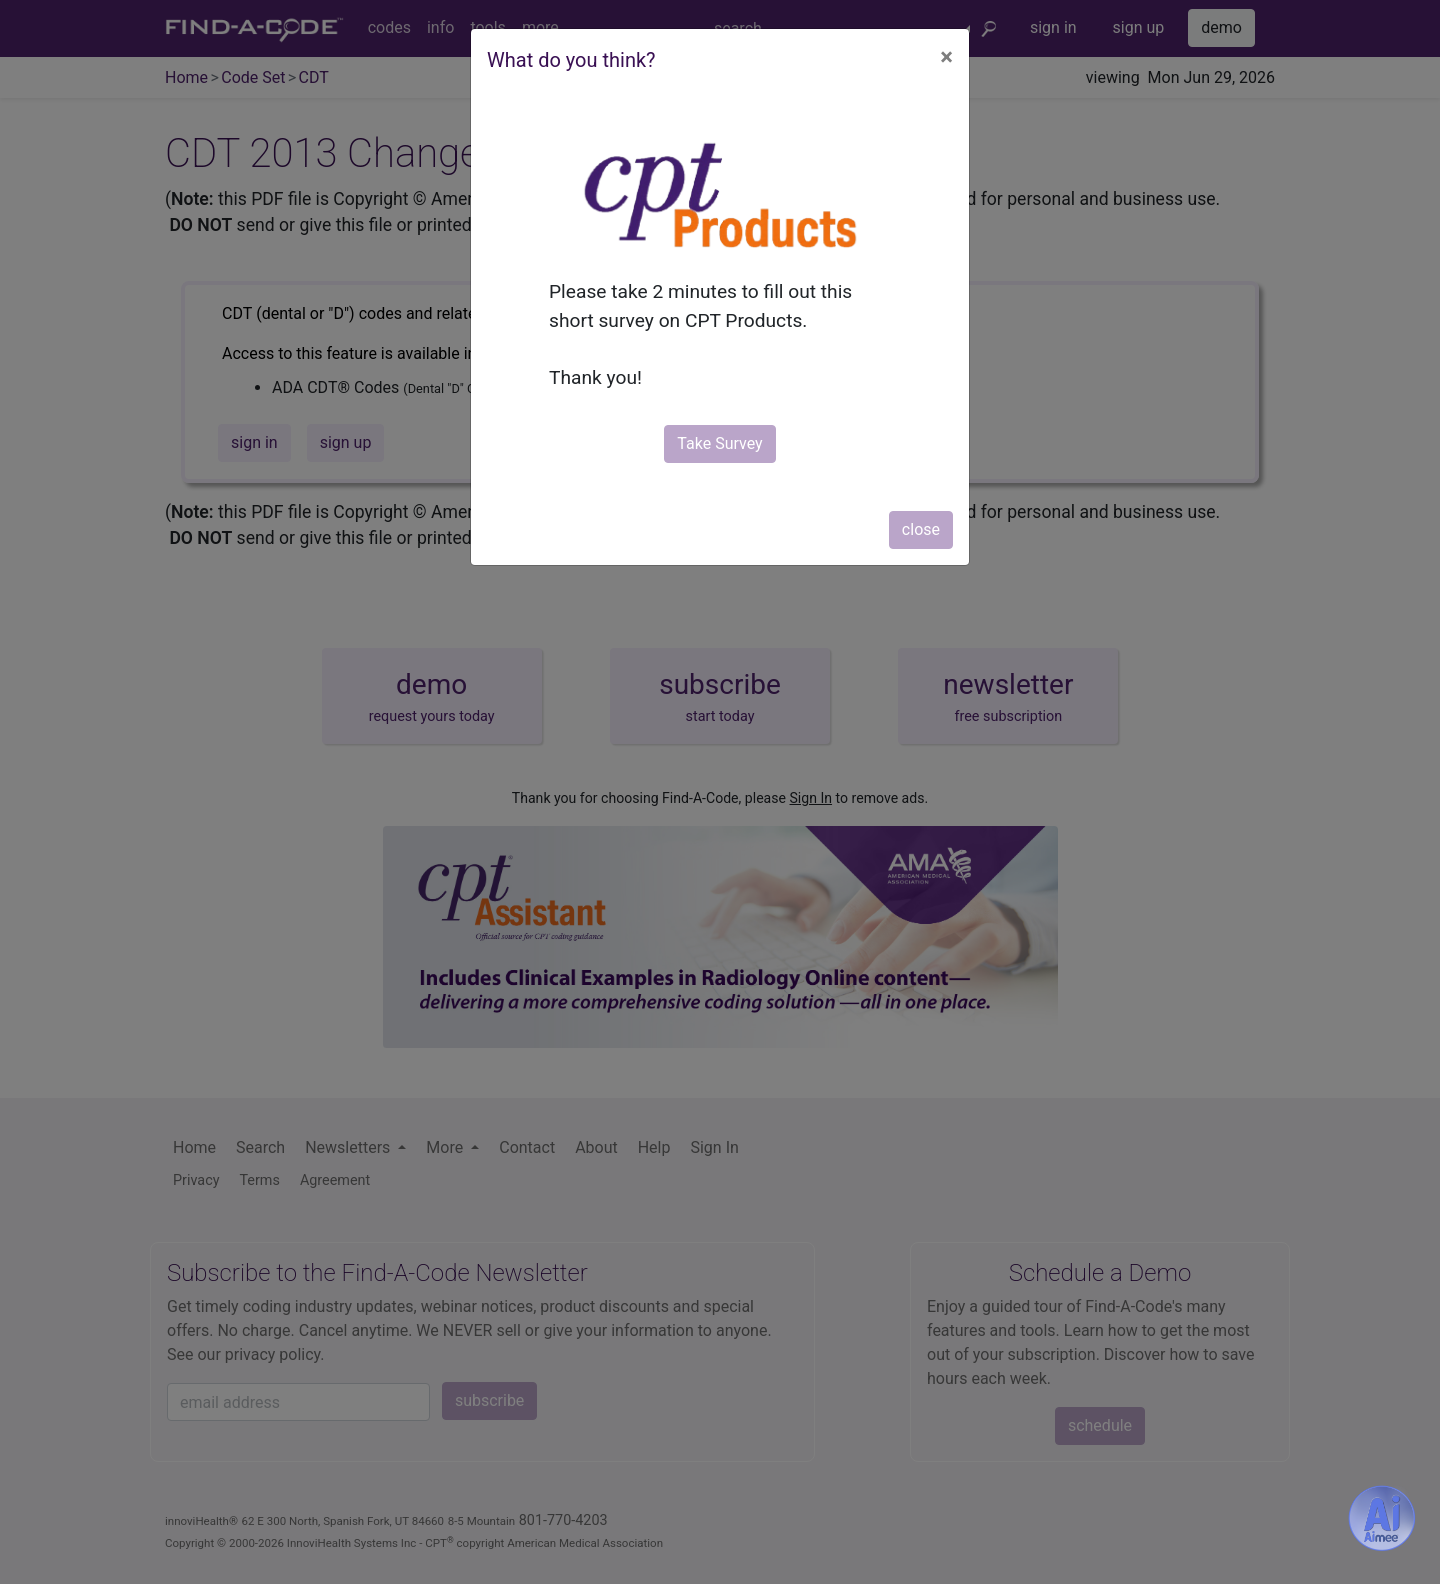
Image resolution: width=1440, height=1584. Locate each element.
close (921, 529)
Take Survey (719, 443)
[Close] (946, 57)
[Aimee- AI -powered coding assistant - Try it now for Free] (1382, 1518)
